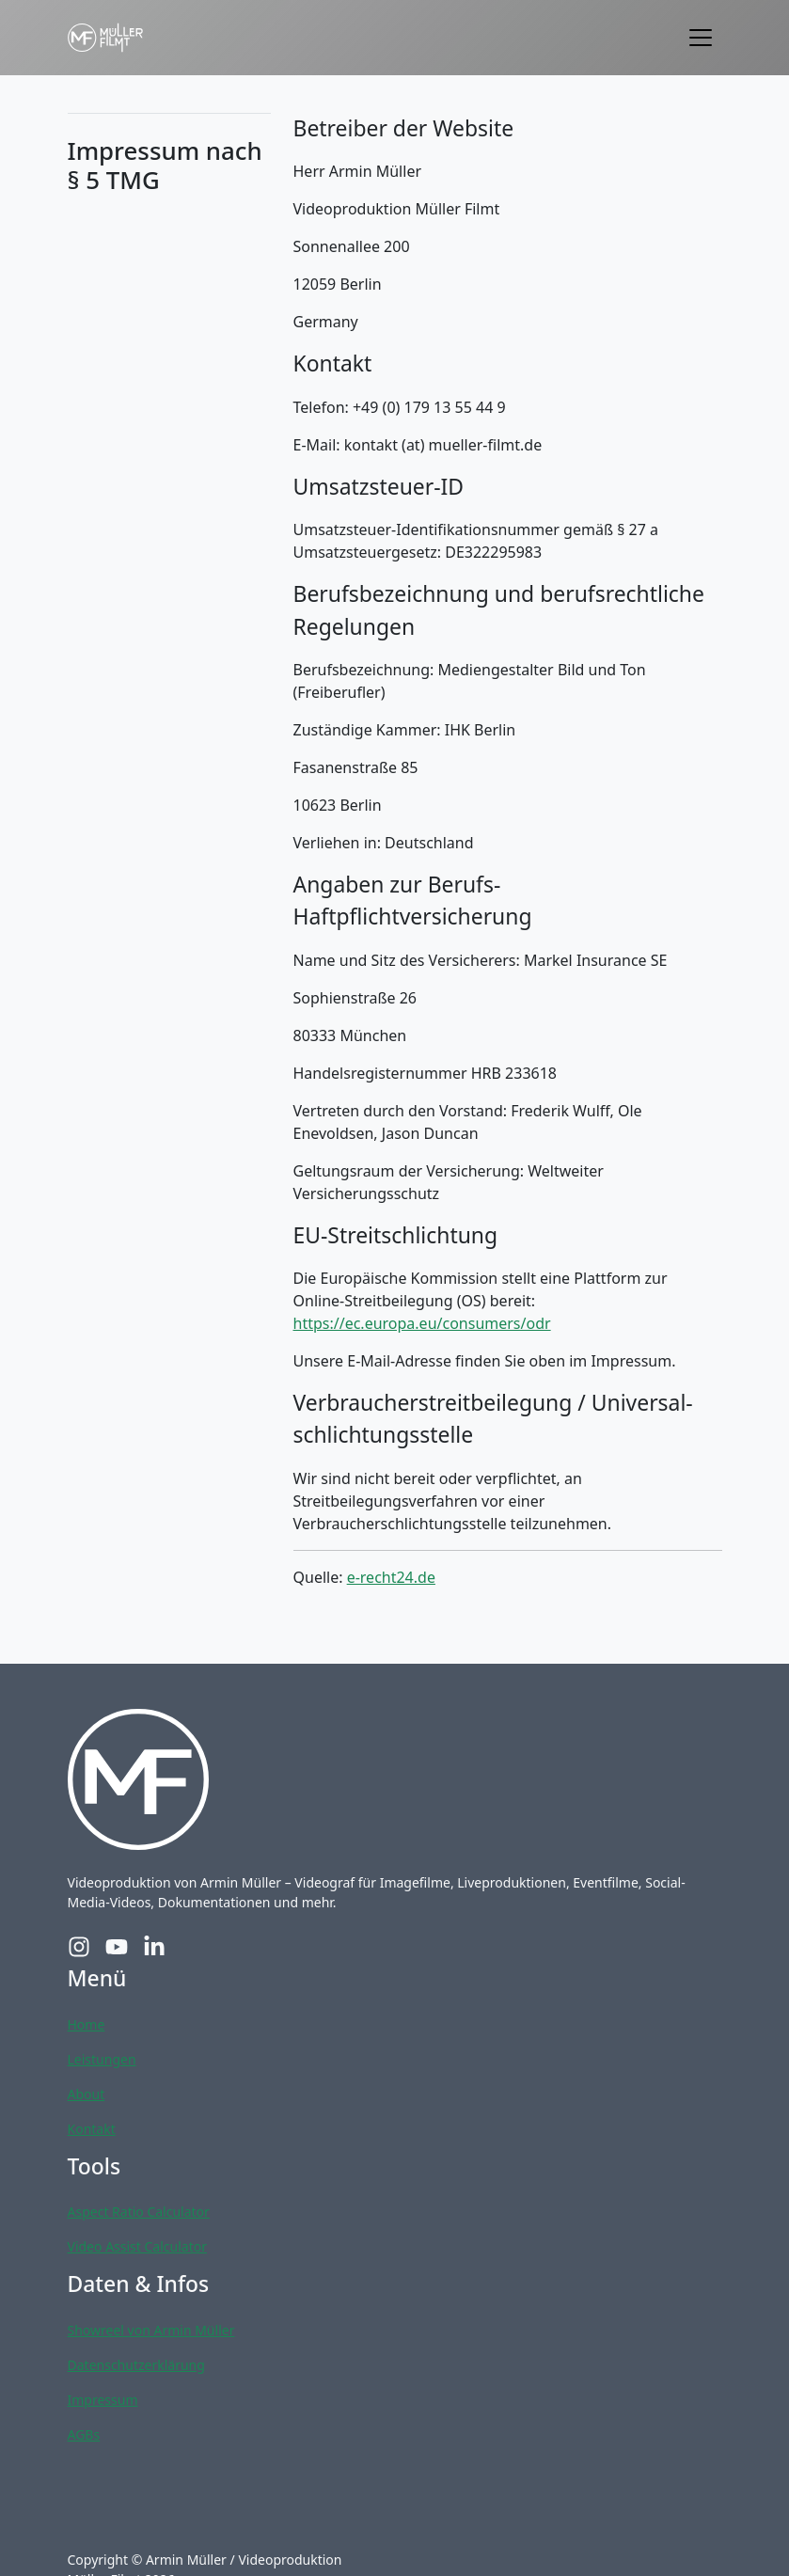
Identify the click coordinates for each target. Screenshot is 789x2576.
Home (86, 2024)
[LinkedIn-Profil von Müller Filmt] (154, 1947)
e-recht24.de (391, 1577)
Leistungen (102, 2059)
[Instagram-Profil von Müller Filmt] (79, 1947)
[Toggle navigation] (700, 37)
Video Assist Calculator (137, 2246)
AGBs (84, 2434)
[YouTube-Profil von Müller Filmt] (116, 1947)
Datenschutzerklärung (136, 2365)
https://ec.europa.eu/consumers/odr (422, 1323)
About (86, 2094)
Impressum (103, 2400)
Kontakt (92, 2129)
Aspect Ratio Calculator (139, 2211)
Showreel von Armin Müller (151, 2330)
